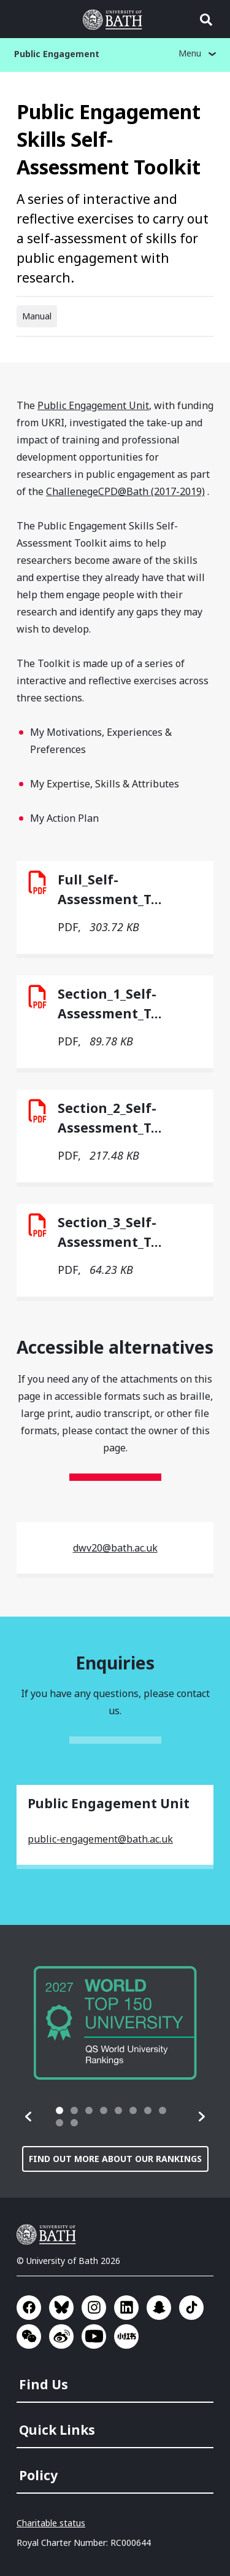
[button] (29, 2116)
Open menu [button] (24, 20)
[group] (115, 2023)
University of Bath (49, 2234)
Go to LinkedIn (126, 2307)
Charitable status (51, 2523)
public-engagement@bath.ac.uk (100, 1839)
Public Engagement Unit (93, 405)
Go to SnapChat (159, 2307)
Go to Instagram (94, 2307)
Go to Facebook (29, 2307)
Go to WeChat (29, 2336)
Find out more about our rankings (115, 2158)
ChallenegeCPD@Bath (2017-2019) (125, 491)
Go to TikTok (191, 2307)
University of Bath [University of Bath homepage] (115, 20)
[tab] (59, 2110)
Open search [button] (206, 20)
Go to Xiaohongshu (126, 2336)
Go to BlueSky (61, 2307)
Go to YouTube (94, 2336)
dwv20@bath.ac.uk (115, 1548)
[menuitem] (116, 2381)
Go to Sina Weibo (61, 2336)
